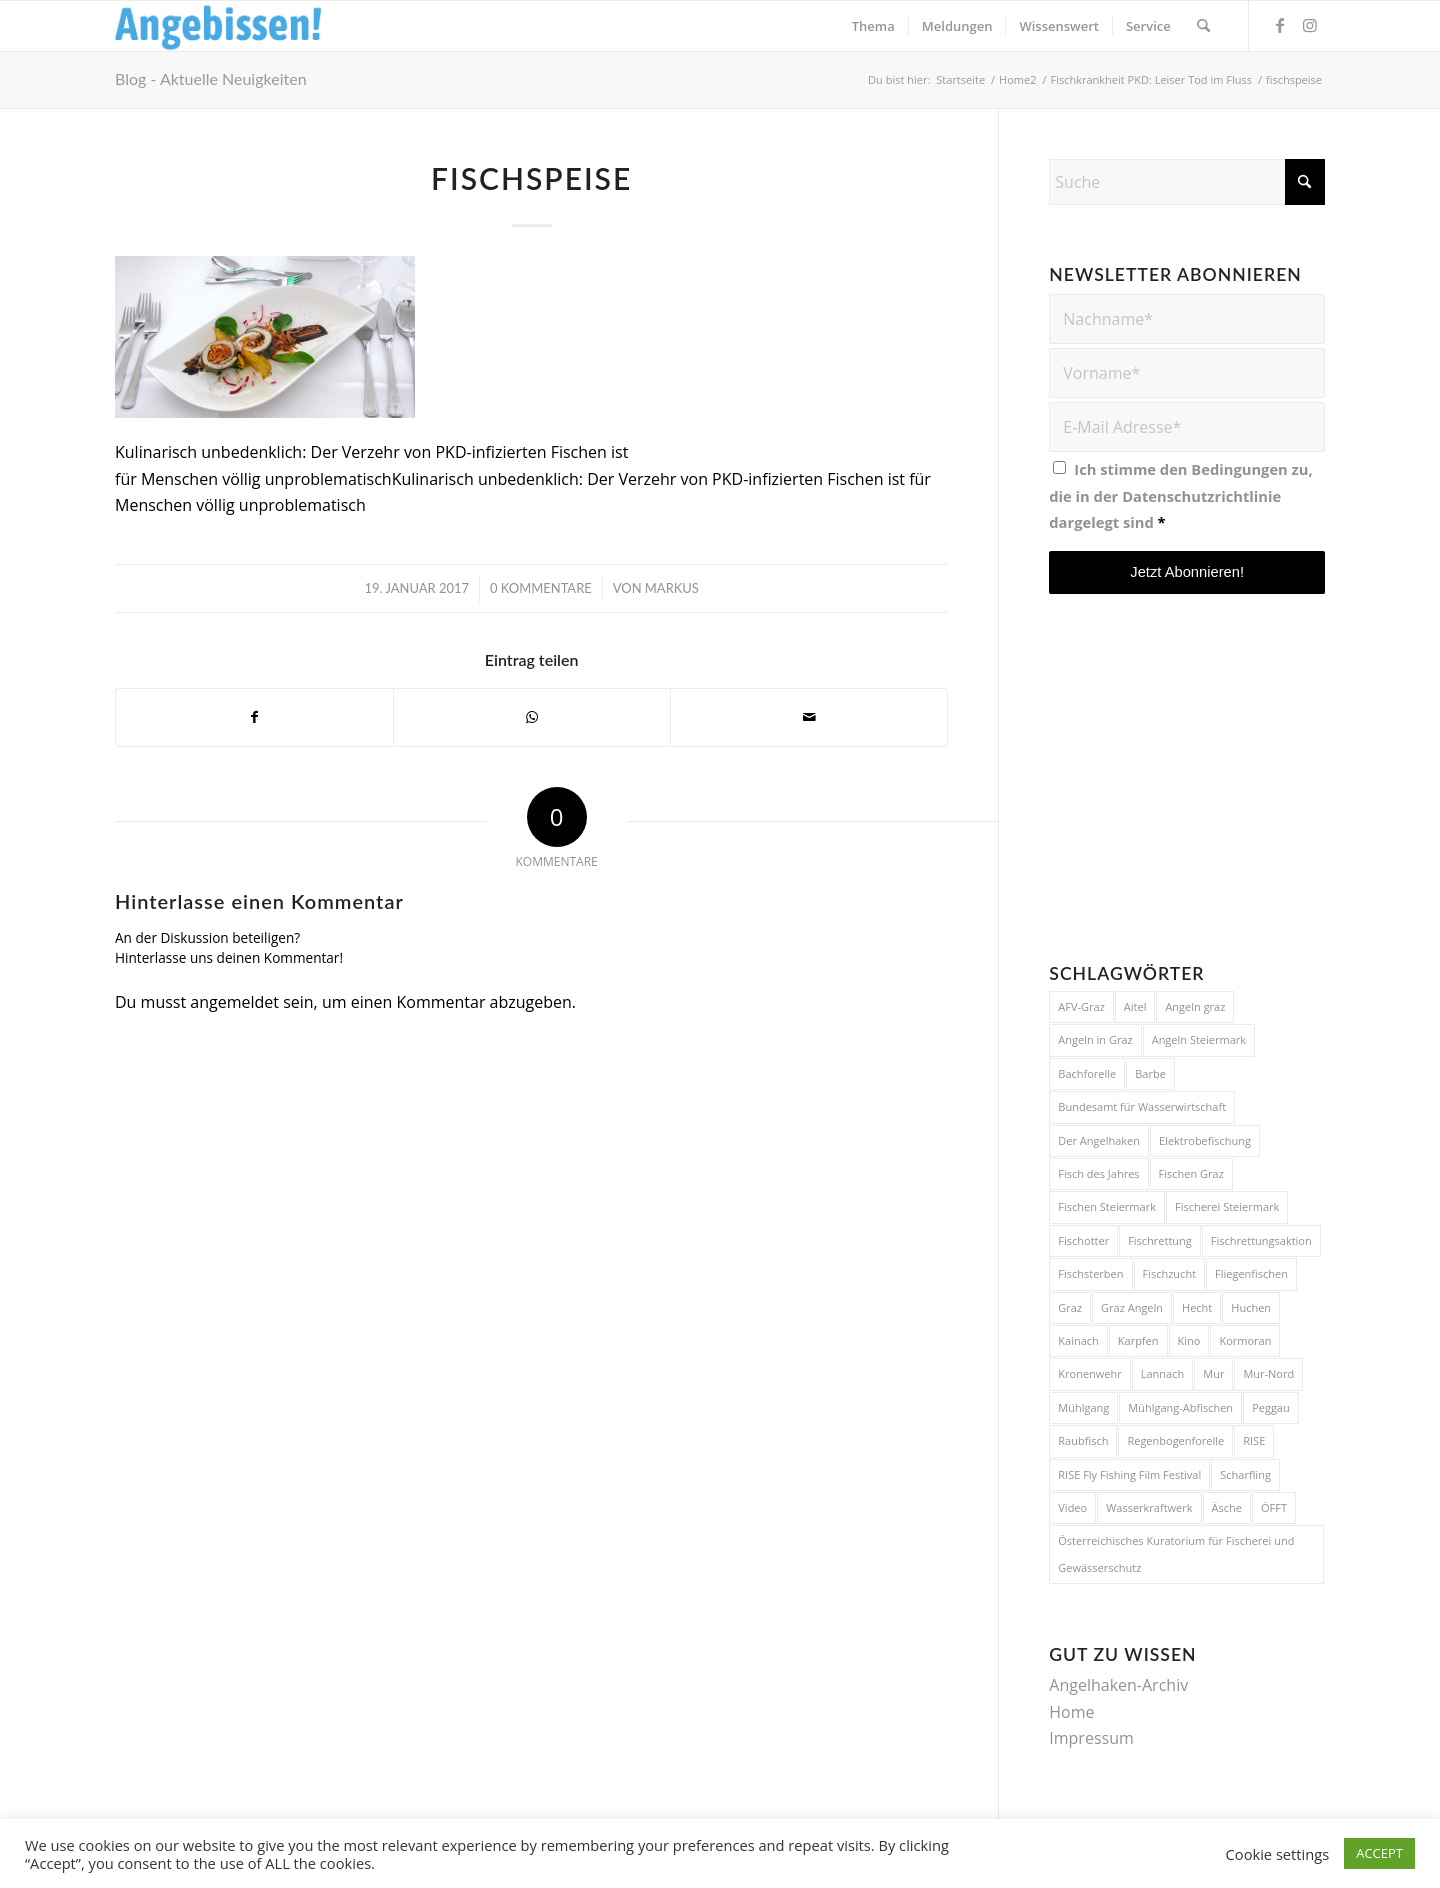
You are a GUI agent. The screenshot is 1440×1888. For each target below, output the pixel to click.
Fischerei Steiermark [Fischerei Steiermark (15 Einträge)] (1227, 1206)
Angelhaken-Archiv (1118, 1685)
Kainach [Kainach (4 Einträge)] (1078, 1340)
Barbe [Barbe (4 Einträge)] (1150, 1073)
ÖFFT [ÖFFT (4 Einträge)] (1274, 1507)
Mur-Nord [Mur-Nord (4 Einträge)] (1268, 1373)
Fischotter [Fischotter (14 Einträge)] (1083, 1240)
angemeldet (234, 1002)
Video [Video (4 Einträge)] (1072, 1507)
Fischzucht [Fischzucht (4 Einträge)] (1170, 1273)
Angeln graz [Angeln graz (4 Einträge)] (1195, 1006)
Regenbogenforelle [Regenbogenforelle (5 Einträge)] (1175, 1440)
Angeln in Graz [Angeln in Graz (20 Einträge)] (1095, 1039)
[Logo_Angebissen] (218, 26)
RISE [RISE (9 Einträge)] (1254, 1440)
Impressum (1091, 1738)
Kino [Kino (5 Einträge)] (1189, 1340)
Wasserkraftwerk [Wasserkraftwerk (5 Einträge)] (1149, 1507)
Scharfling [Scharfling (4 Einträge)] (1245, 1474)
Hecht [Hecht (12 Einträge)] (1197, 1307)
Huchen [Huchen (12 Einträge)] (1251, 1307)
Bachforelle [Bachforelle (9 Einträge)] (1087, 1073)
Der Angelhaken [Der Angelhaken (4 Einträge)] (1099, 1140)
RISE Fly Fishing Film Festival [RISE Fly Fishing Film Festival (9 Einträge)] (1129, 1474)
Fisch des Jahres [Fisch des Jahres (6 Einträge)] (1098, 1173)
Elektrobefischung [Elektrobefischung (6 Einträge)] (1205, 1140)
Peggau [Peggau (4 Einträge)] (1271, 1407)
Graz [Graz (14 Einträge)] (1070, 1307)
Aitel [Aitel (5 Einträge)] (1135, 1006)
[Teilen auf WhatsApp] (532, 717)
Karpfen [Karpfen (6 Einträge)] (1138, 1340)
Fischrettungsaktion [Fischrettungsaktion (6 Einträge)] (1261, 1240)
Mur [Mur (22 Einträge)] (1213, 1373)
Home (1071, 1712)
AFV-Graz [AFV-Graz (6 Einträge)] (1081, 1006)
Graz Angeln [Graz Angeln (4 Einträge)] (1132, 1307)
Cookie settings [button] (1278, 1854)
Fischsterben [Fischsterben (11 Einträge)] (1090, 1273)
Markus (672, 588)
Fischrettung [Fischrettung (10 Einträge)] (1160, 1240)
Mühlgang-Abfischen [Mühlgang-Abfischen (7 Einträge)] (1180, 1407)
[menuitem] (873, 26)
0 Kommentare (541, 588)
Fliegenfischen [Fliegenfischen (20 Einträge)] (1251, 1273)
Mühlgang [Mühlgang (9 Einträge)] (1083, 1407)
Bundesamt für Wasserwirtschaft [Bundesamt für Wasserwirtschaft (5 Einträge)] (1142, 1106)
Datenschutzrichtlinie (1201, 496)
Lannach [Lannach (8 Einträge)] (1162, 1373)
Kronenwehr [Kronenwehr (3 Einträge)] (1089, 1373)
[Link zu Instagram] (1310, 25)
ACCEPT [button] (1379, 1853)
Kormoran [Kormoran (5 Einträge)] (1245, 1340)
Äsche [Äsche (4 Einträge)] (1227, 1507)
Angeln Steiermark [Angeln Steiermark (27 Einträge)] (1199, 1039)
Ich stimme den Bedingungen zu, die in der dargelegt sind (1180, 495)
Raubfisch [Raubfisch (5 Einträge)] (1083, 1440)
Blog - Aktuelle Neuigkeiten (211, 78)
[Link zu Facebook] (1280, 25)
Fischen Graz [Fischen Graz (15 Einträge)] (1191, 1173)
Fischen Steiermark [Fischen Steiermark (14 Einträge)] (1107, 1206)
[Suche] (1203, 26)
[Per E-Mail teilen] (809, 717)
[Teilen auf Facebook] (254, 717)
